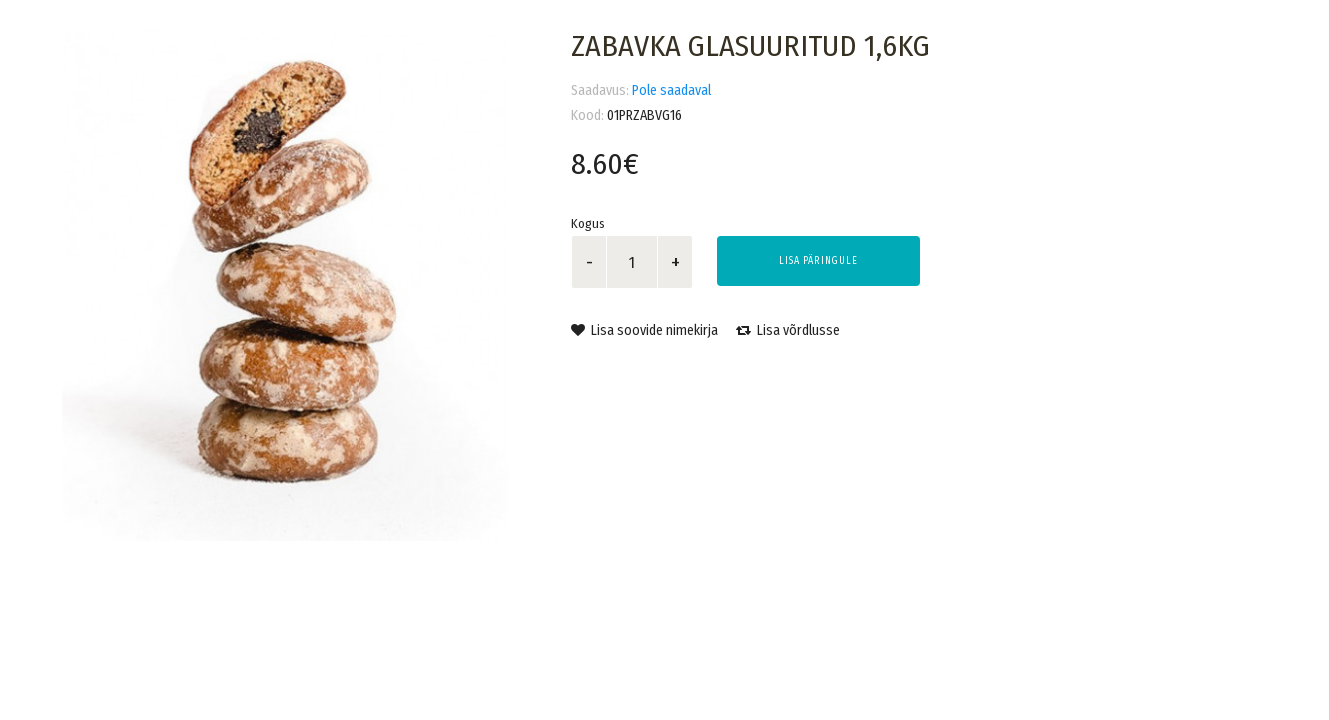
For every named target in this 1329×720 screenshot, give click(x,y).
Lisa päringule (818, 261)
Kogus (588, 223)
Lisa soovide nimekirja (644, 330)
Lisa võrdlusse (788, 330)
